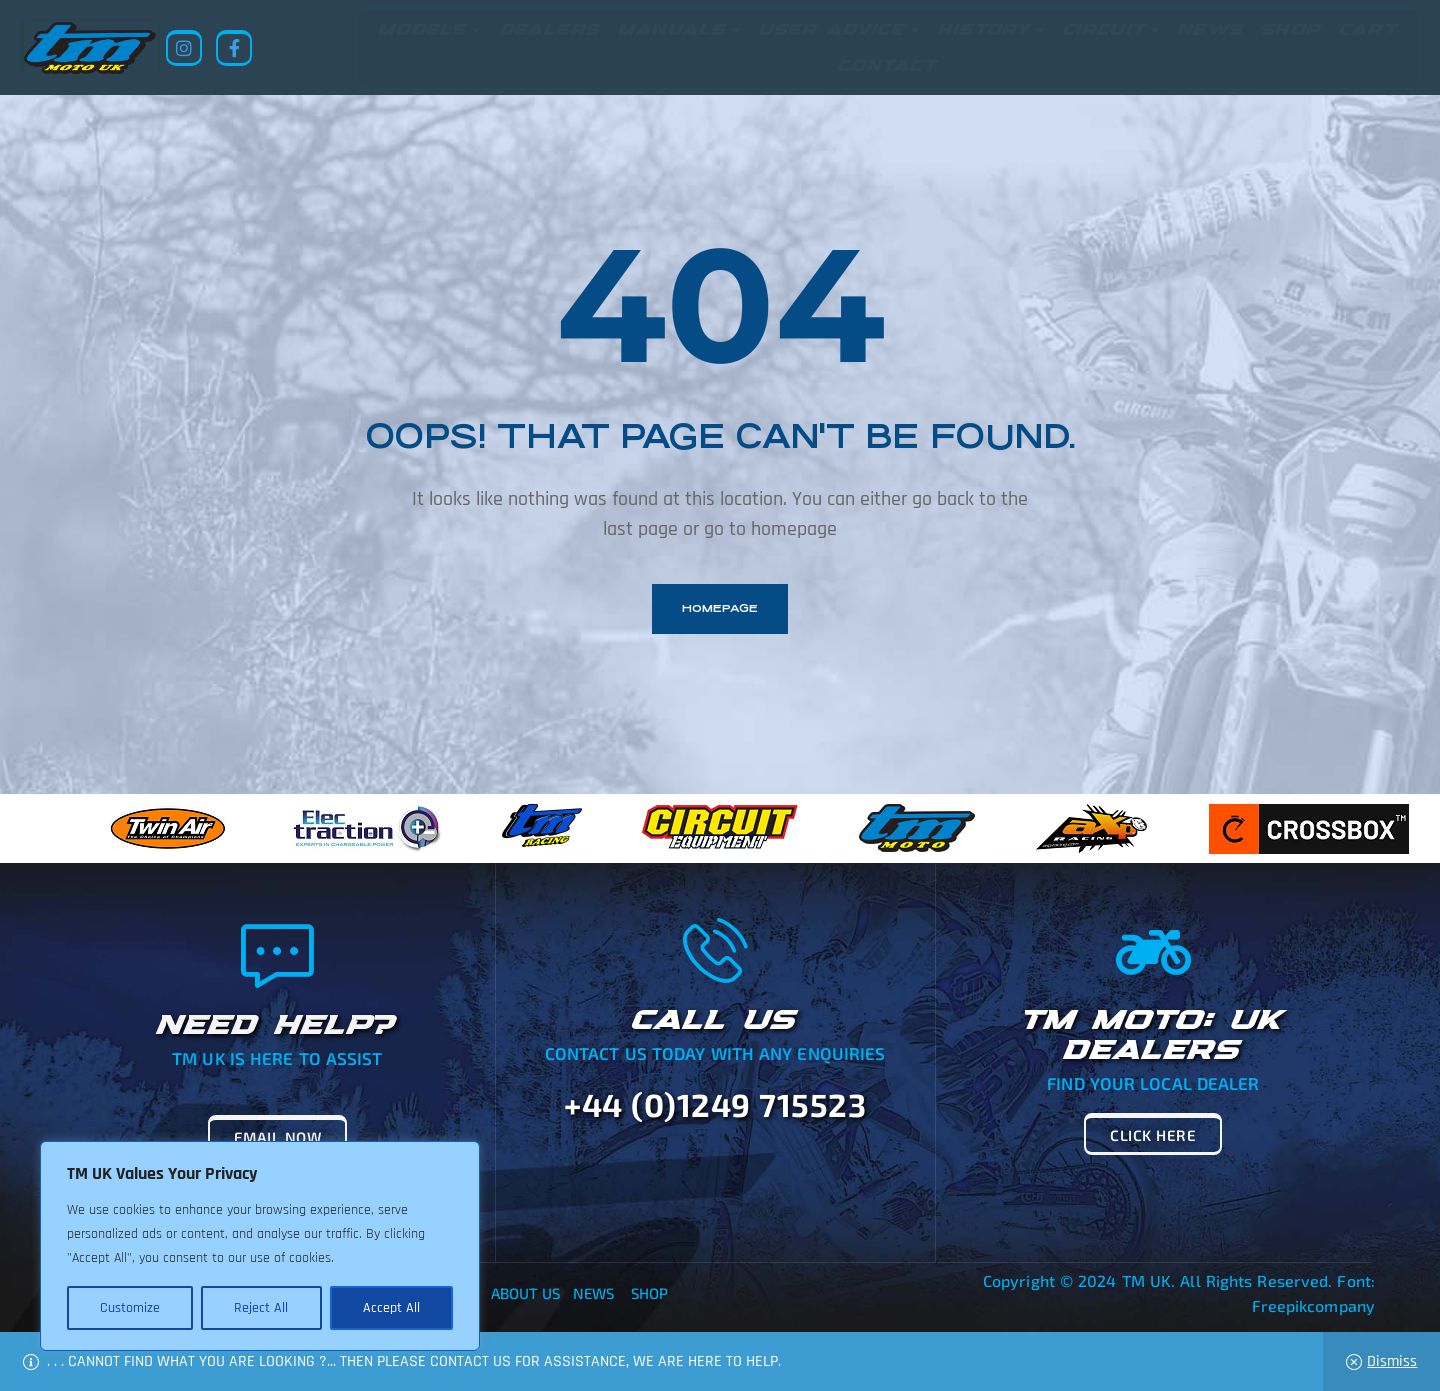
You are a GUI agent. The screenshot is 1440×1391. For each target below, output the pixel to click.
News (593, 1293)
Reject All (261, 1308)
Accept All (391, 1308)
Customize (130, 1308)
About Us (526, 1293)
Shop (649, 1293)
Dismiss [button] (1392, 1361)
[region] (260, 1246)
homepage (720, 608)
